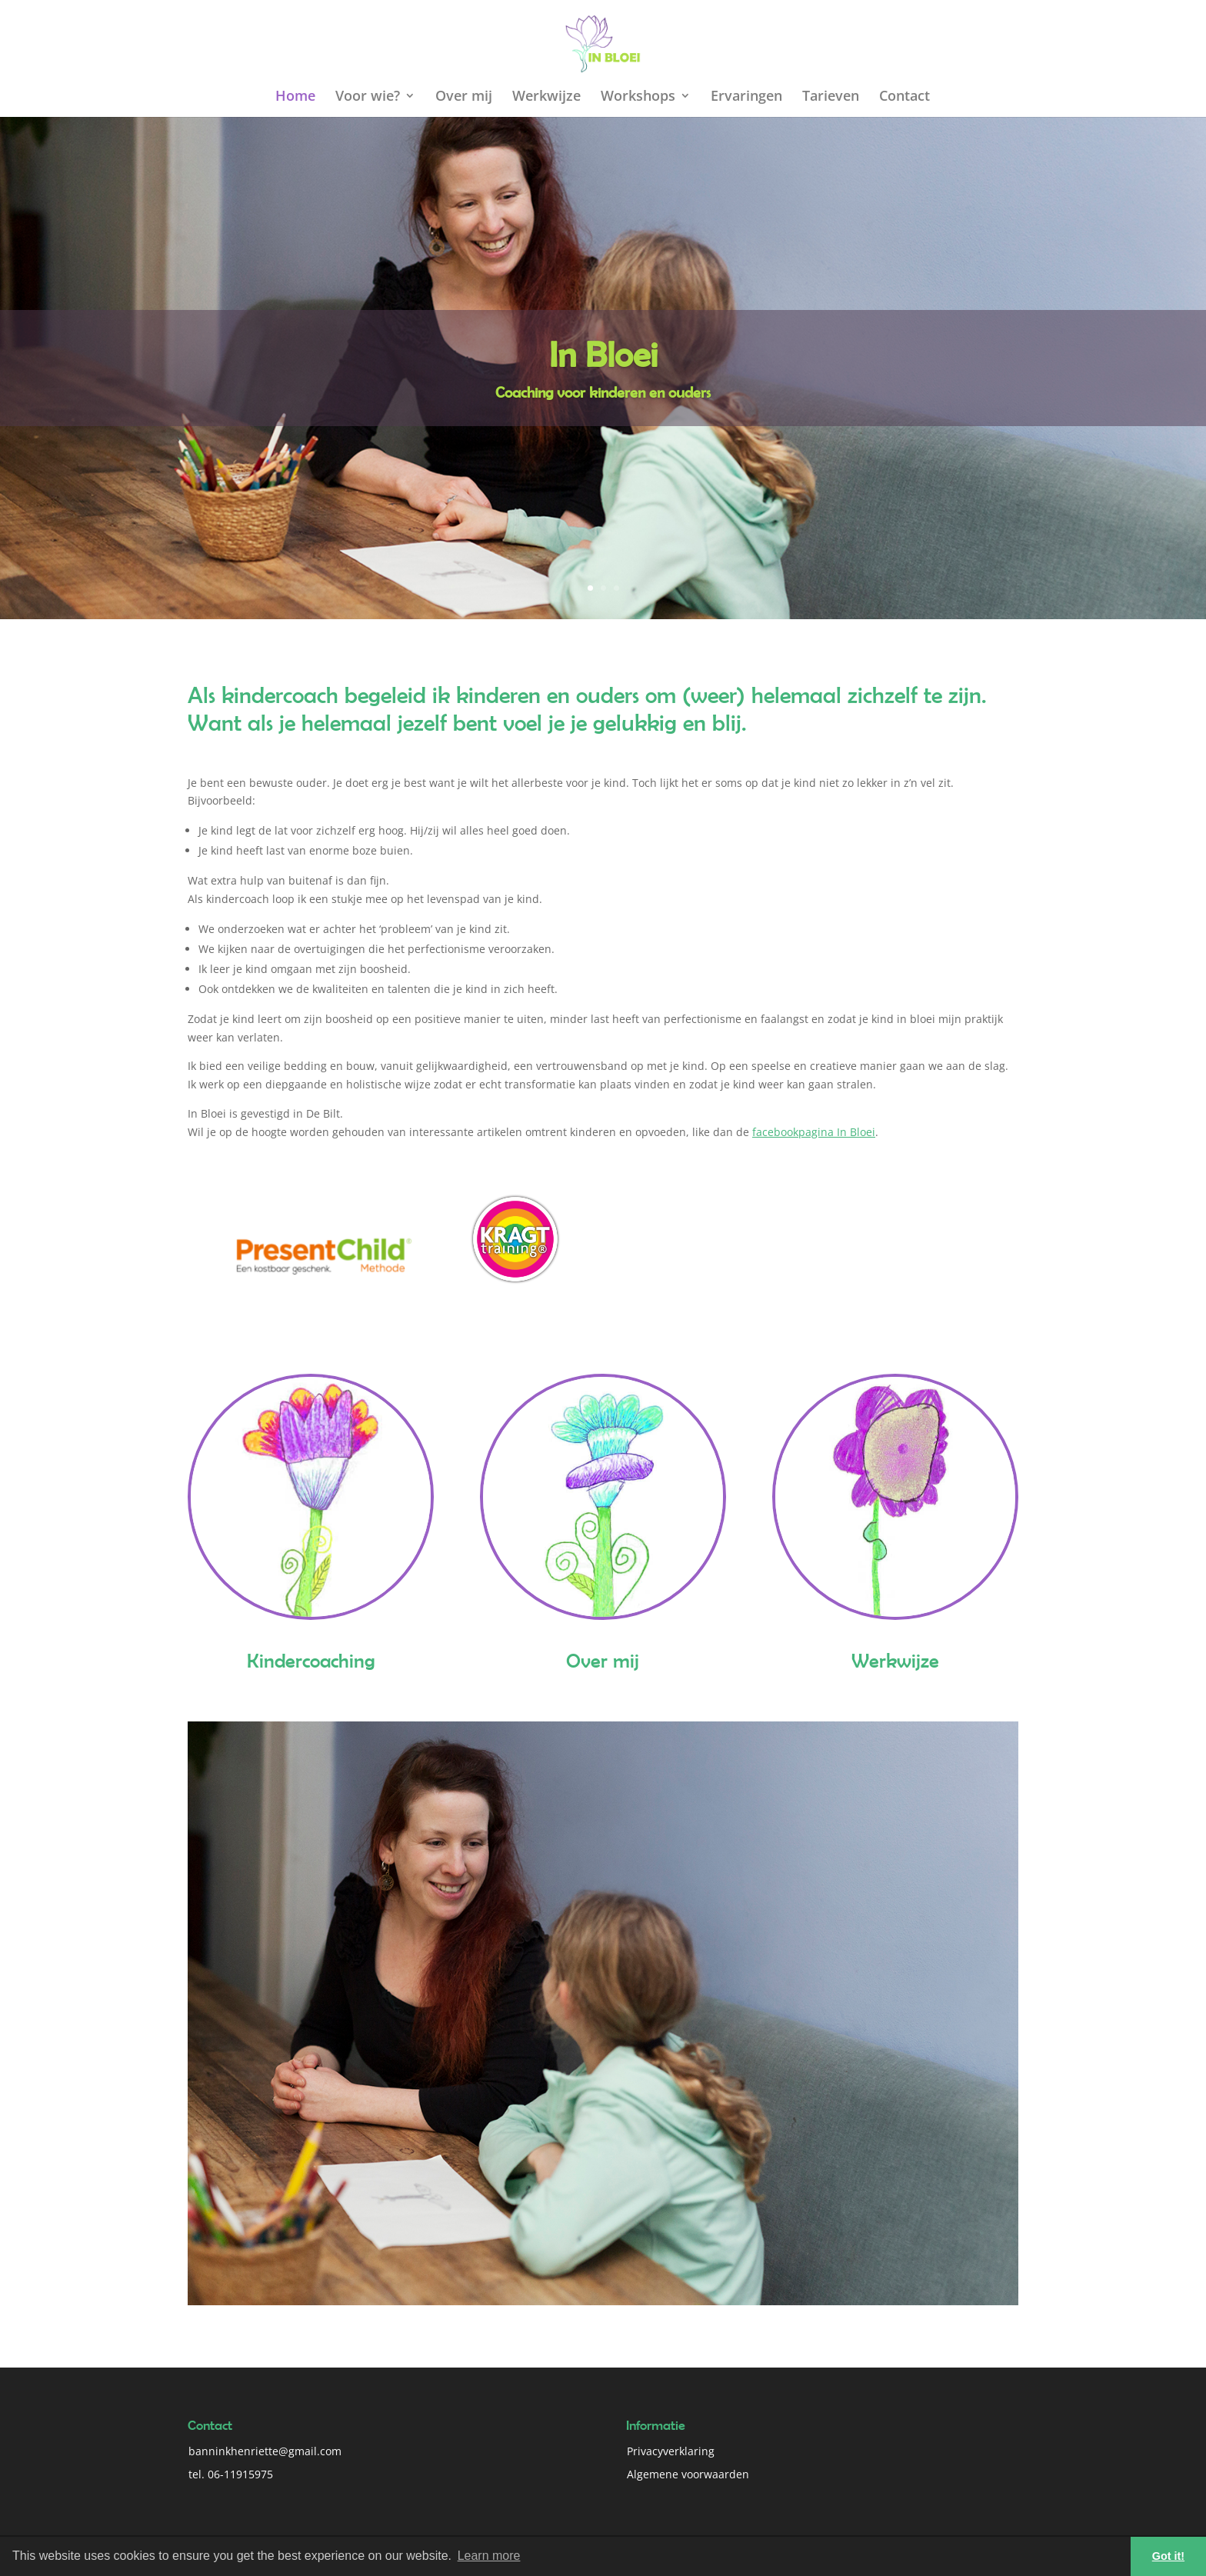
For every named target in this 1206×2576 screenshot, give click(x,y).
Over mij (463, 97)
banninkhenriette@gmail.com (264, 2451)
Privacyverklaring (671, 2451)
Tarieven (830, 97)
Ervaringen (746, 97)
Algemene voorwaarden (688, 2474)
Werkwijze (546, 97)
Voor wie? (367, 97)
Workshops (638, 97)
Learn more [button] (489, 2555)
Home (295, 97)
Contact (904, 97)
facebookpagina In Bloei (813, 1132)
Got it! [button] (1168, 2556)
